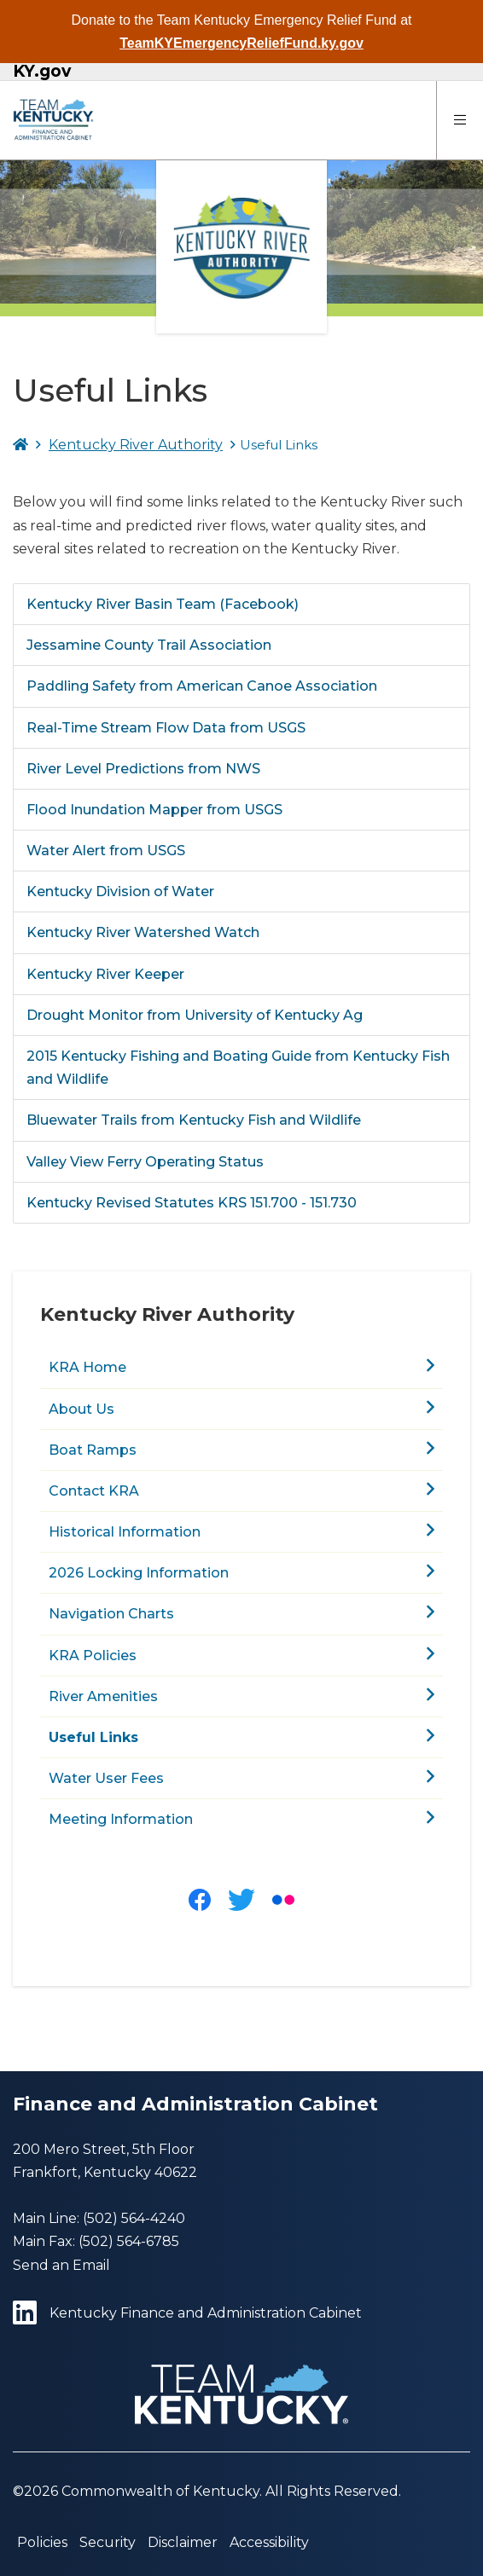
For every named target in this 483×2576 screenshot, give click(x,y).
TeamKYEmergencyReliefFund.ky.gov (241, 43)
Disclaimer (183, 2542)
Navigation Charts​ (111, 1614)
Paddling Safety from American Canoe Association (201, 686)
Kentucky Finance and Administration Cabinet (187, 2313)
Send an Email (61, 2265)
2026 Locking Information (139, 1573)
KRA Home (87, 1367)
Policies (42, 2542)
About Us (81, 1409)
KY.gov (42, 71)
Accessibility (269, 2542)
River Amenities (103, 1696)
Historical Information (125, 1532)
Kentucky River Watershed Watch (142, 932)
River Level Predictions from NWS (143, 769)
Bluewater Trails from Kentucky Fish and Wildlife (193, 1120)
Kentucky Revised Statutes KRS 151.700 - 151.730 (191, 1203)
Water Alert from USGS (105, 850)
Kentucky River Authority (136, 445)
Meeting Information (121, 1819)
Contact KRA (94, 1491)
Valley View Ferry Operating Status (145, 1162)
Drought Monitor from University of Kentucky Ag (194, 1015)
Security (107, 2542)
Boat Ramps (93, 1450)
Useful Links (93, 1737)
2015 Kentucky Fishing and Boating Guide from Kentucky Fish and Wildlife (238, 1067)
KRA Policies (93, 1655)
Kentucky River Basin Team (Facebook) (162, 604)
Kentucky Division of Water (120, 891)
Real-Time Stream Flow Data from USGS (166, 728)
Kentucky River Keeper (105, 974)
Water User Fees (106, 1778)
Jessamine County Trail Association (148, 645)
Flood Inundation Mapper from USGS (154, 810)
